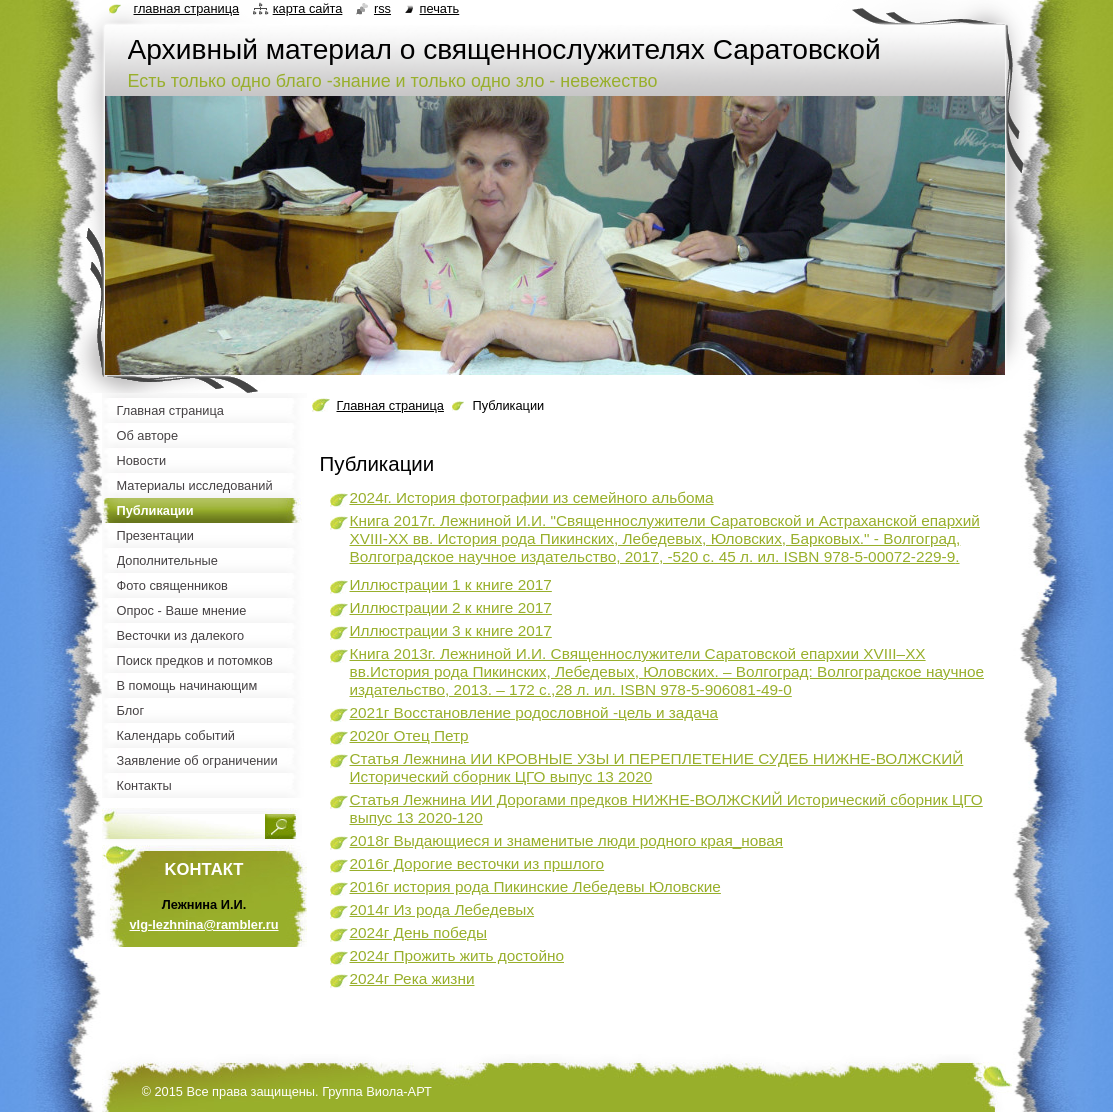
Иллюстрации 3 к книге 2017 (451, 630)
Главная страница (390, 405)
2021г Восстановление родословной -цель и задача (534, 712)
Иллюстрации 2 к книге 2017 (451, 607)
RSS (382, 8)
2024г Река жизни (412, 978)
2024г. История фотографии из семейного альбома (532, 497)
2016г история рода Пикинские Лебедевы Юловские (535, 886)
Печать (440, 8)
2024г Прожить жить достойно (457, 955)
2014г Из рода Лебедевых (442, 909)
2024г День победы (418, 932)
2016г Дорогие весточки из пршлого (477, 863)
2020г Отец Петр (409, 735)
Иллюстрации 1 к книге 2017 (451, 584)
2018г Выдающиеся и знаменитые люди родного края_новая (567, 840)
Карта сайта (308, 8)
